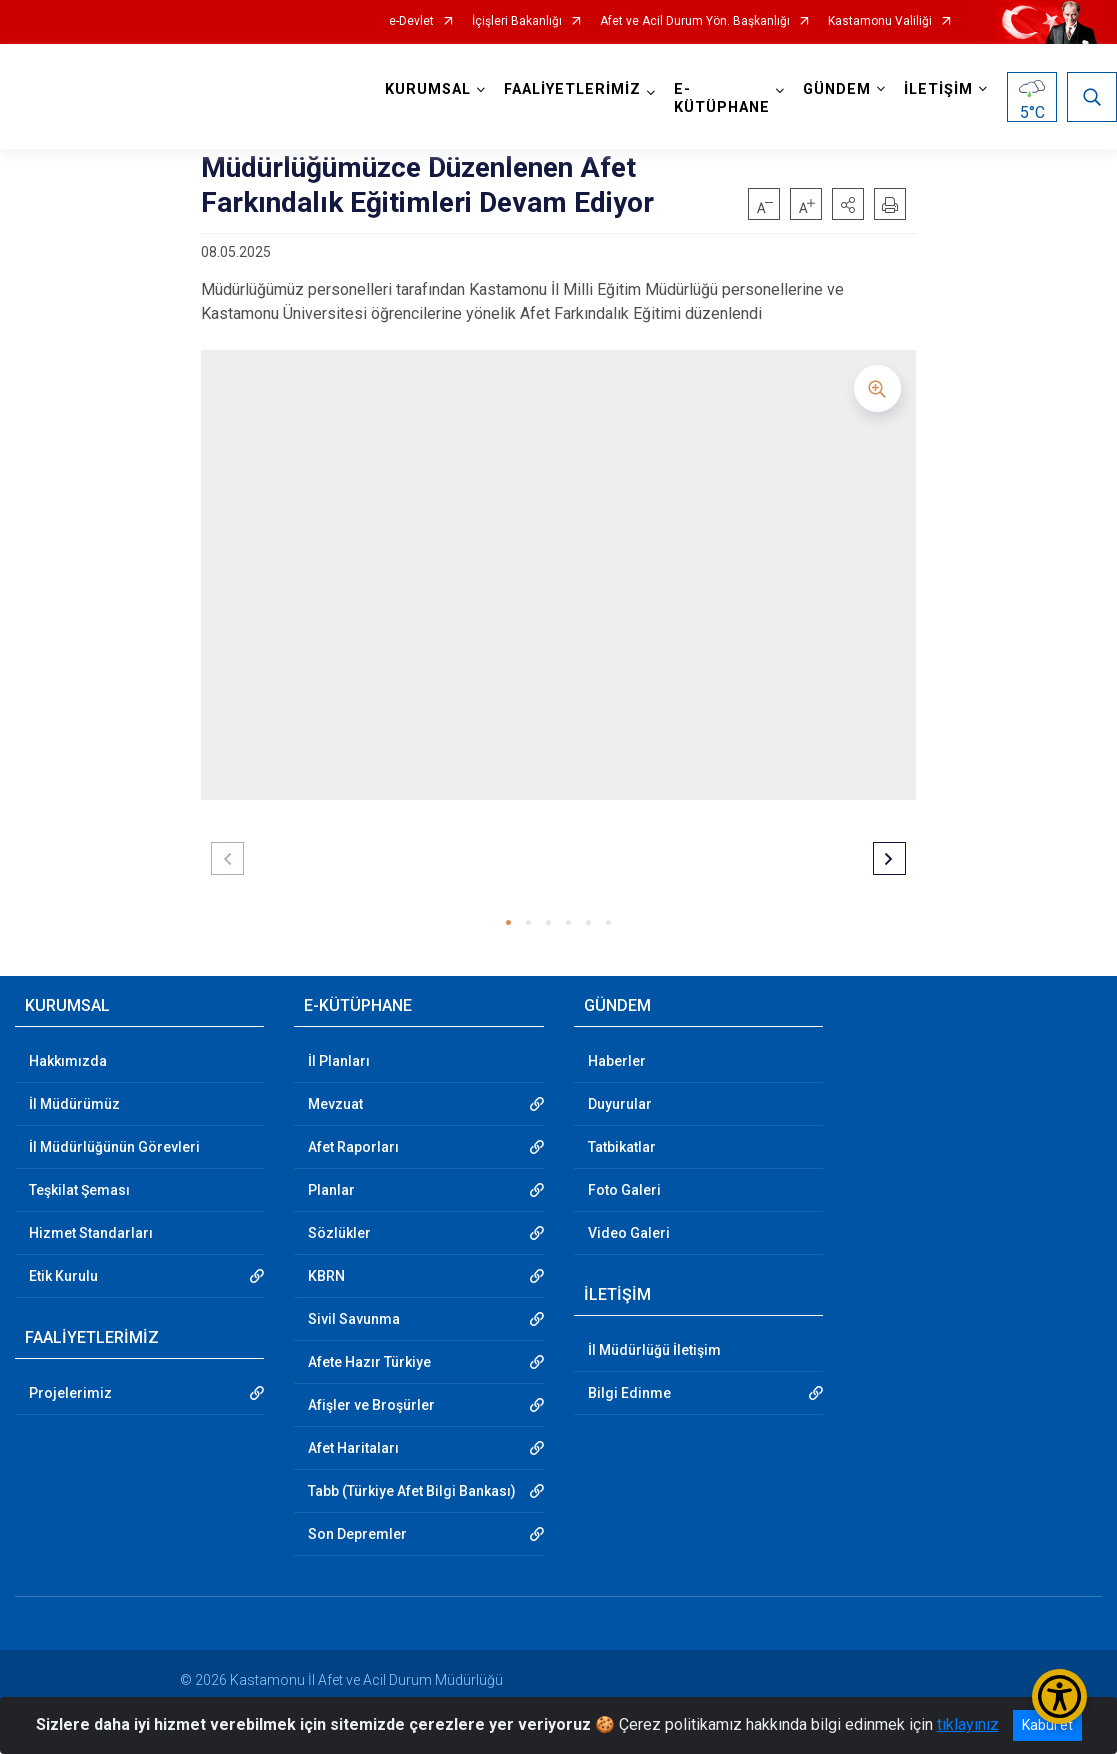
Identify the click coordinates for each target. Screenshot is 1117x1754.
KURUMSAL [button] (428, 89)
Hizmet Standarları (91, 1233)
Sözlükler (339, 1233)
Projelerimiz (70, 1393)
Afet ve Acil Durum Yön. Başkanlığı (695, 21)
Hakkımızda (68, 1061)
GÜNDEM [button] (837, 89)
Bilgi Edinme (629, 1393)
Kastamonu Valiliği (880, 21)
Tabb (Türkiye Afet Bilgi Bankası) (412, 1491)
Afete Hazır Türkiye (369, 1362)
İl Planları (339, 1061)
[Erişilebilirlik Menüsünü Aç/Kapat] (1059, 1696)
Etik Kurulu (63, 1276)
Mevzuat (335, 1104)
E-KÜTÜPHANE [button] (722, 98)
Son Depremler (357, 1534)
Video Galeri (629, 1233)
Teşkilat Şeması (79, 1190)
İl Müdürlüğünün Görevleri (114, 1147)
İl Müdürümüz (74, 1104)
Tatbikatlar (622, 1147)
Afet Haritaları (353, 1448)
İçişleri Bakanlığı (517, 21)
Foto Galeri (624, 1190)
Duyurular (620, 1104)
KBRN (326, 1276)
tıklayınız (968, 1724)
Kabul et (1047, 1725)
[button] (848, 204)
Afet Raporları (353, 1147)
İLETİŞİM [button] (938, 89)
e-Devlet (411, 21)
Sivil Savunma (354, 1319)
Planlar (331, 1190)
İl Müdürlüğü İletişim (654, 1350)
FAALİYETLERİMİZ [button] (572, 89)
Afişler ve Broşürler (371, 1405)
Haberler (617, 1061)
